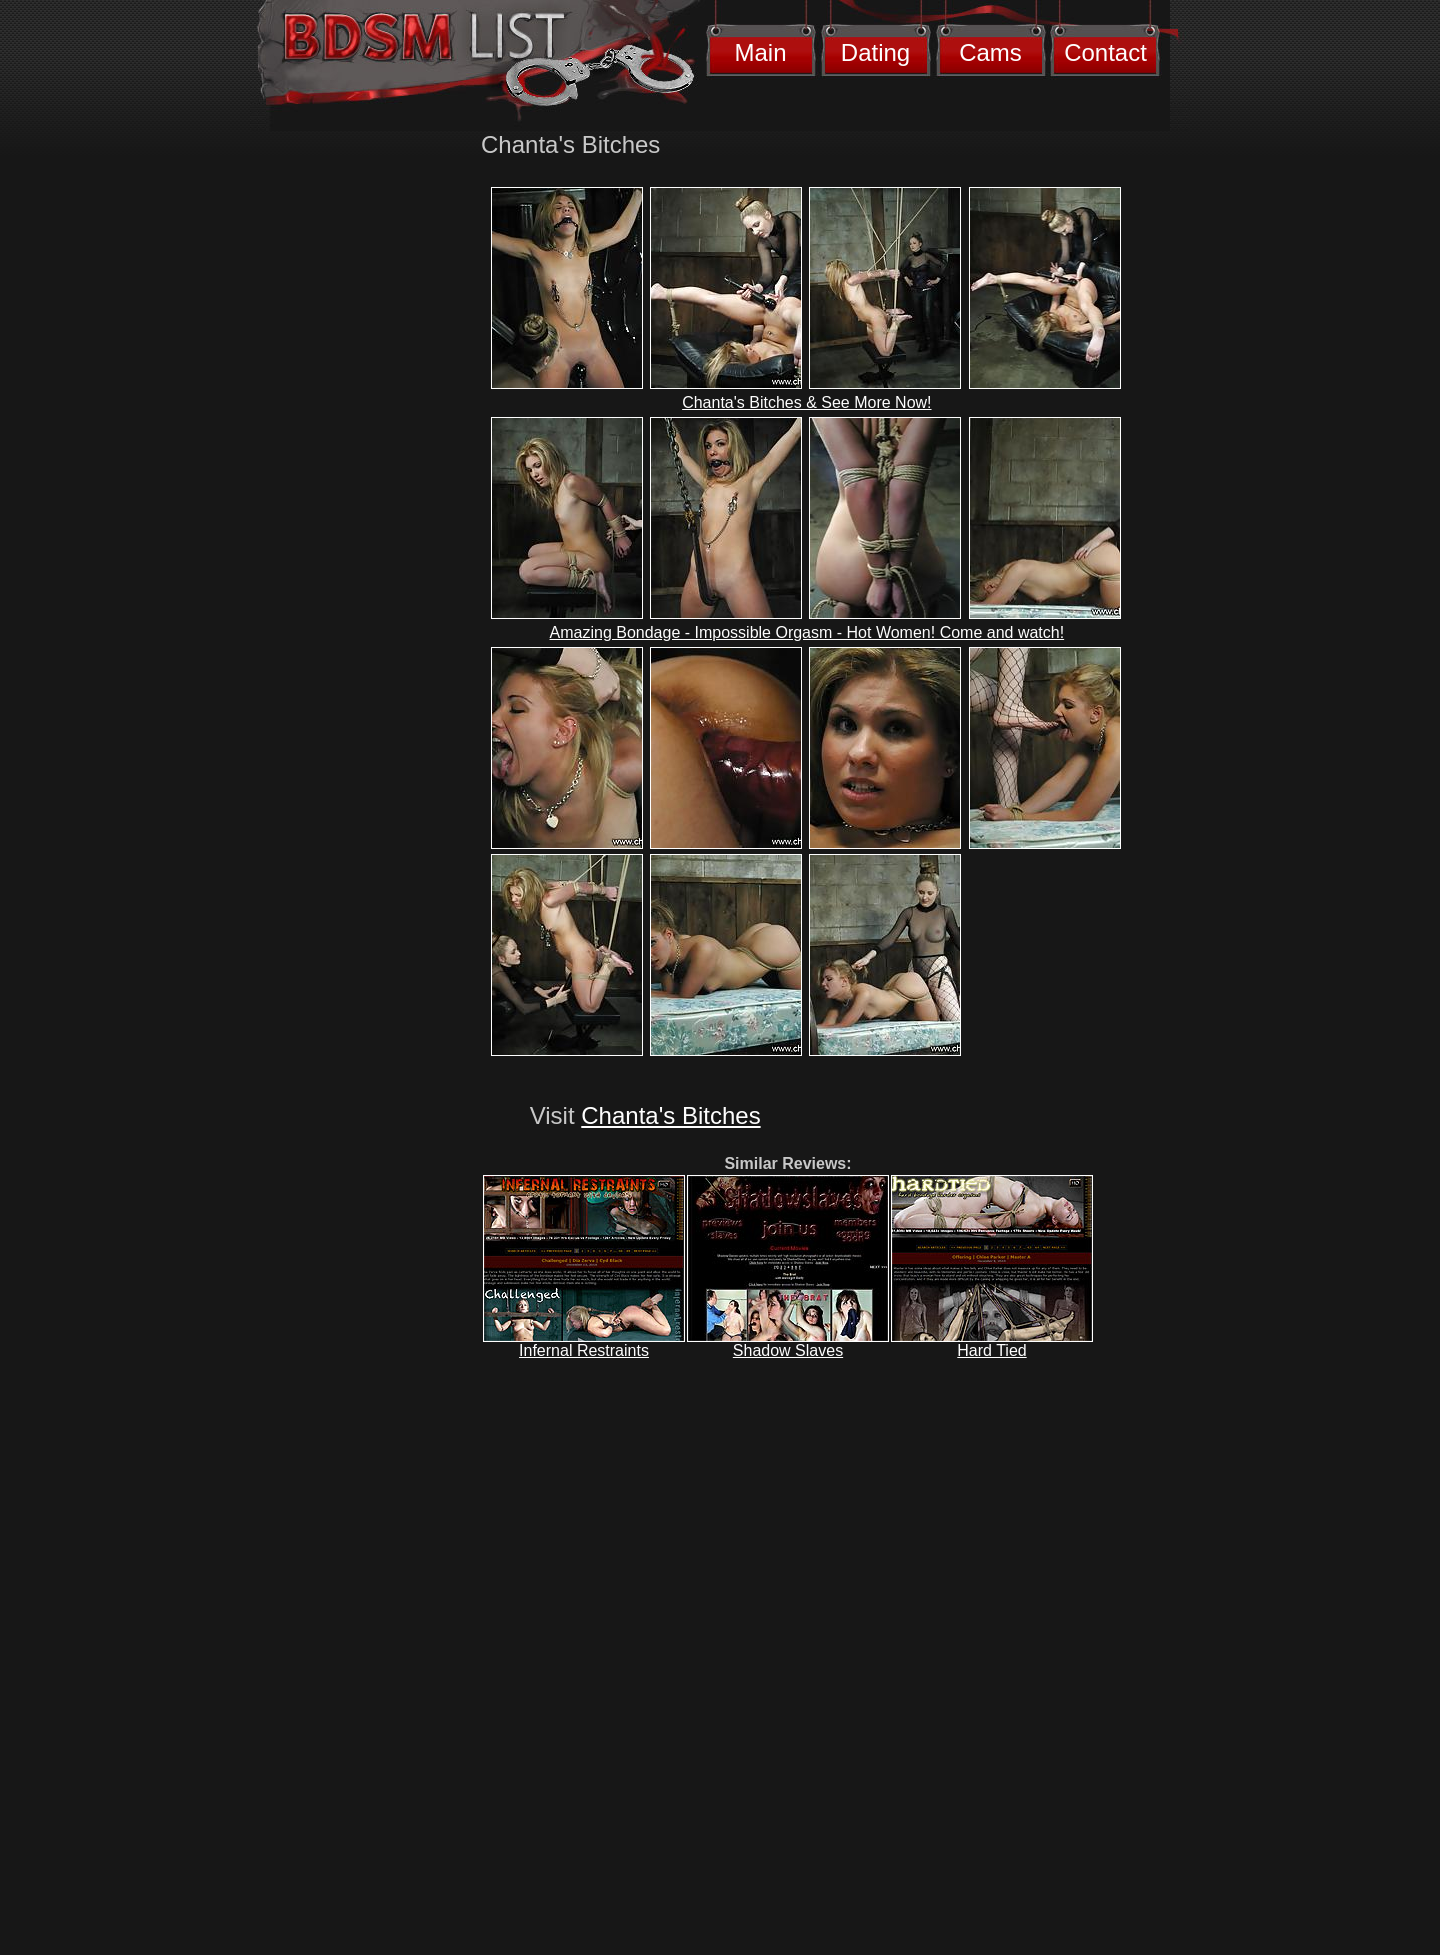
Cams (990, 52)
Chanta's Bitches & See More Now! (806, 402)
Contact (1105, 52)
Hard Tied (991, 1350)
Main (760, 52)
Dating (875, 52)
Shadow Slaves (788, 1350)
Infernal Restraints (584, 1350)
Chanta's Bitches (670, 1115)
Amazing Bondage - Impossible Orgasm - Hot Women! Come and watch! (807, 632)
